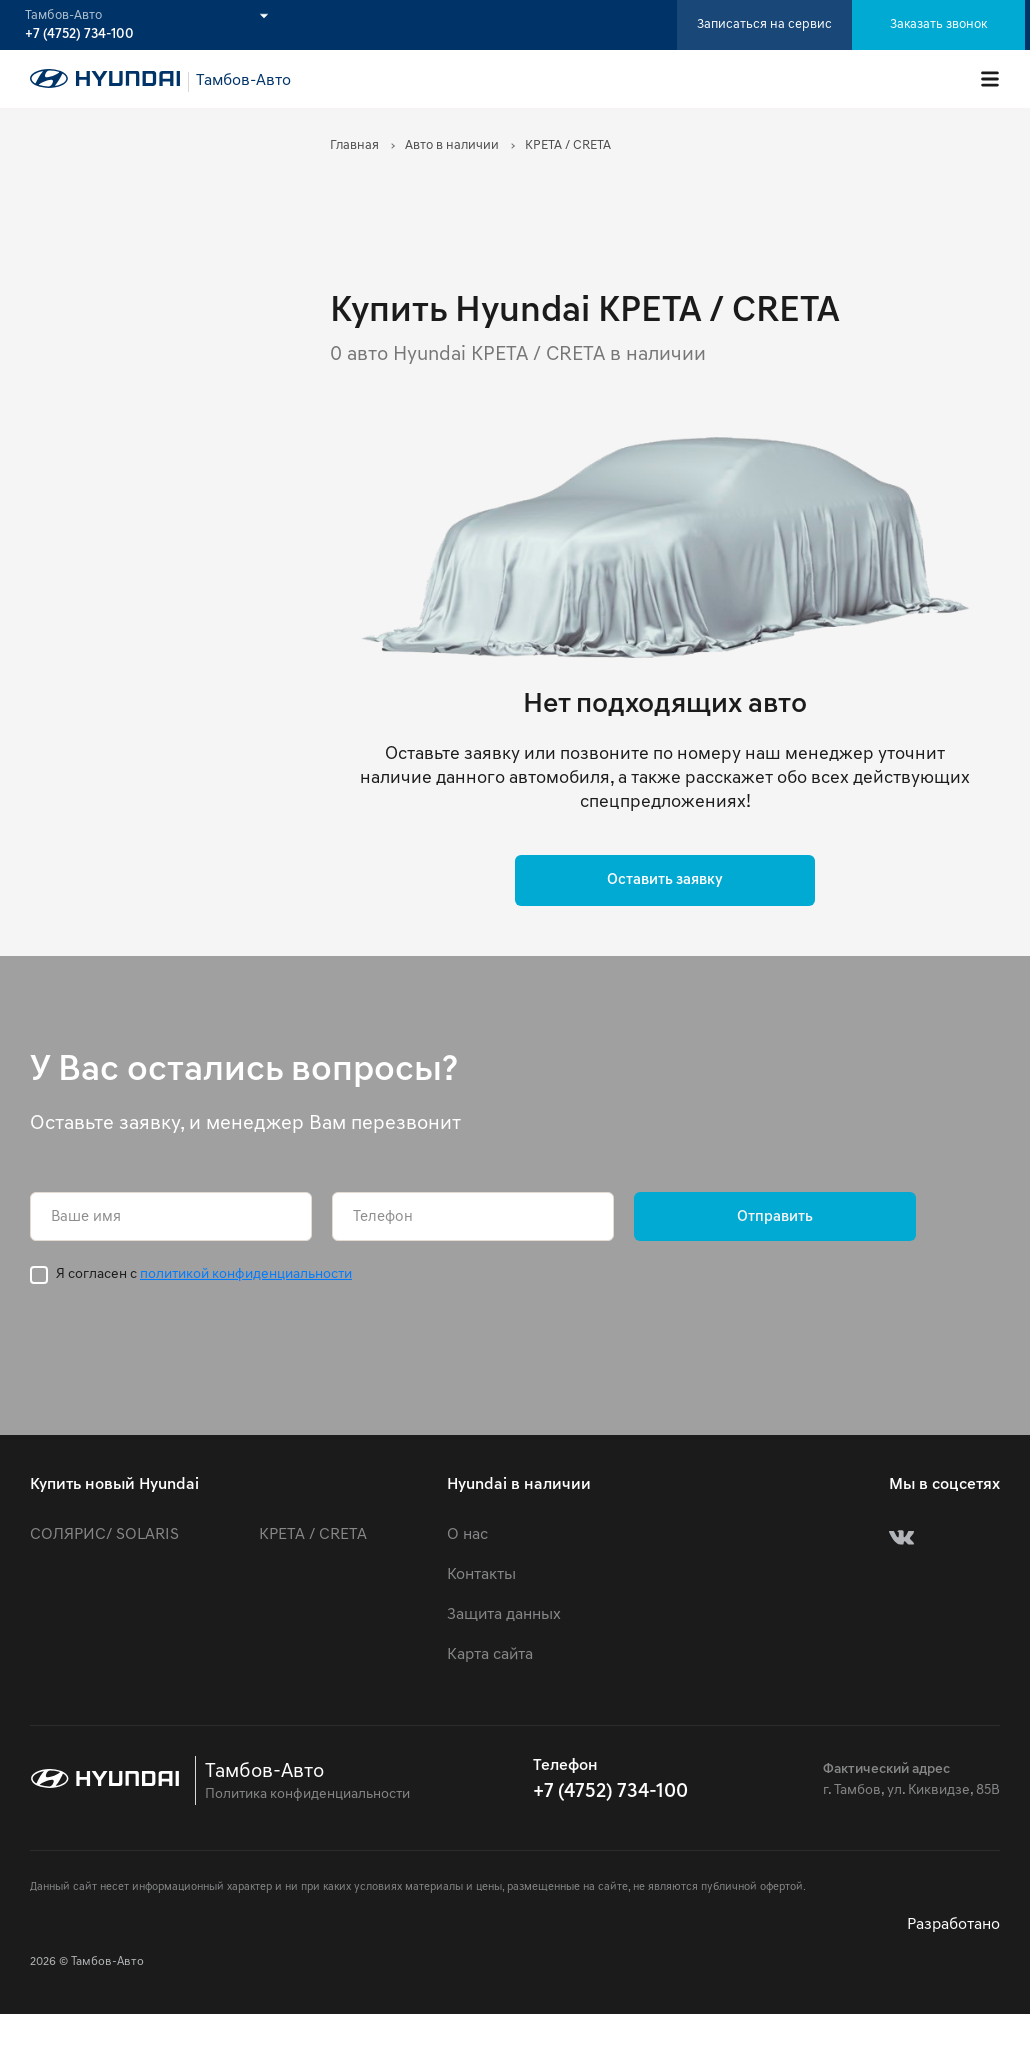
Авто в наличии (452, 145)
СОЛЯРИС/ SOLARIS (104, 1535)
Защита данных (504, 1615)
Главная (354, 145)
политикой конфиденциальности (246, 1274)
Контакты (481, 1575)
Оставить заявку (665, 880)
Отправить (775, 1217)
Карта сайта (490, 1655)
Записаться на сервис (764, 24)
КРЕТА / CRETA (313, 1535)
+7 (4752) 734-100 (79, 35)
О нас (467, 1535)
